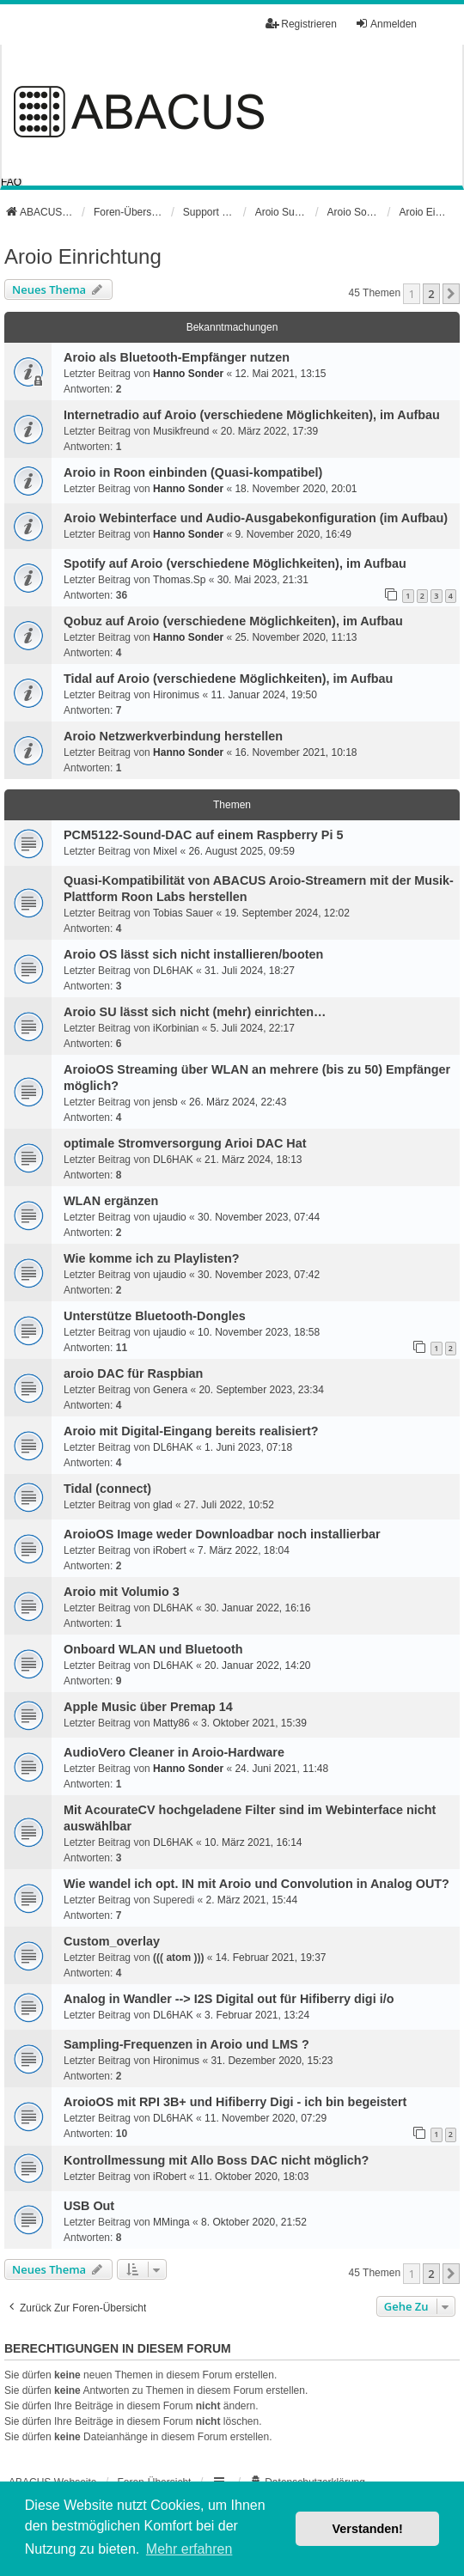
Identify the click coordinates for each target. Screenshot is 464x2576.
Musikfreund (181, 431)
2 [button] (431, 293)
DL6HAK (173, 971)
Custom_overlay (112, 1941)
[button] (451, 293)
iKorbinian (175, 1028)
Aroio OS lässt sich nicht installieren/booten (193, 954)
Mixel (165, 851)
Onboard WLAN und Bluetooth (153, 1649)
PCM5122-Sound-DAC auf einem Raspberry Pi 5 (203, 835)
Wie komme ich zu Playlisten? (152, 1258)
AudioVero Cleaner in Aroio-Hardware (174, 1752)
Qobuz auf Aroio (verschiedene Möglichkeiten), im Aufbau (233, 621)
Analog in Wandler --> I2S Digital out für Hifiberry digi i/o (229, 1999)
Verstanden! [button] (368, 2529)
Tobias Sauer (183, 913)
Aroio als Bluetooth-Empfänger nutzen (177, 357)
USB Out (89, 2206)
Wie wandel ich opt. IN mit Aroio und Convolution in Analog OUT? (256, 1884)
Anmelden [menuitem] (386, 23)
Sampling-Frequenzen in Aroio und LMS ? (186, 2044)
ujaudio (169, 1217)
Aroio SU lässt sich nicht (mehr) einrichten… (195, 1012)
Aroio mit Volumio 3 (122, 1592)
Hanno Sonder (188, 374)
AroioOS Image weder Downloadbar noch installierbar (222, 1534)
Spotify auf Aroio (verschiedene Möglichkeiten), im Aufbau (235, 563)
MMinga (171, 2222)
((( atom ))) (178, 1958)
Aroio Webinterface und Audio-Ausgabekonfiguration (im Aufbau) (256, 518)
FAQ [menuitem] (11, 182)
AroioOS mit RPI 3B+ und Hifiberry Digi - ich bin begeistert (235, 2102)
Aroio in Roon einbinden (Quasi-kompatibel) (193, 472)
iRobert (169, 1550)
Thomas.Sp (179, 580)
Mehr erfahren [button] (189, 2549)
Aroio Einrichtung (83, 256)
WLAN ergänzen (111, 1201)
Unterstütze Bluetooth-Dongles (155, 1316)
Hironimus (176, 695)
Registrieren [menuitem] (301, 23)
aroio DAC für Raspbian (133, 1373)
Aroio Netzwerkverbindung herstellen (173, 736)
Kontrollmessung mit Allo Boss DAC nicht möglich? (216, 2160)
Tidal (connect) (107, 1488)
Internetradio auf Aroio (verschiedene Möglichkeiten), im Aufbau (252, 415)
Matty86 (171, 1723)
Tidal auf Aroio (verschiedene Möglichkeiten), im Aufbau (228, 678)
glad (163, 1505)
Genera (170, 1390)
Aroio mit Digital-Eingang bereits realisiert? (191, 1431)
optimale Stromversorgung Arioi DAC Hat (185, 1143)
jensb (165, 1102)
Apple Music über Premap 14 (148, 1707)
